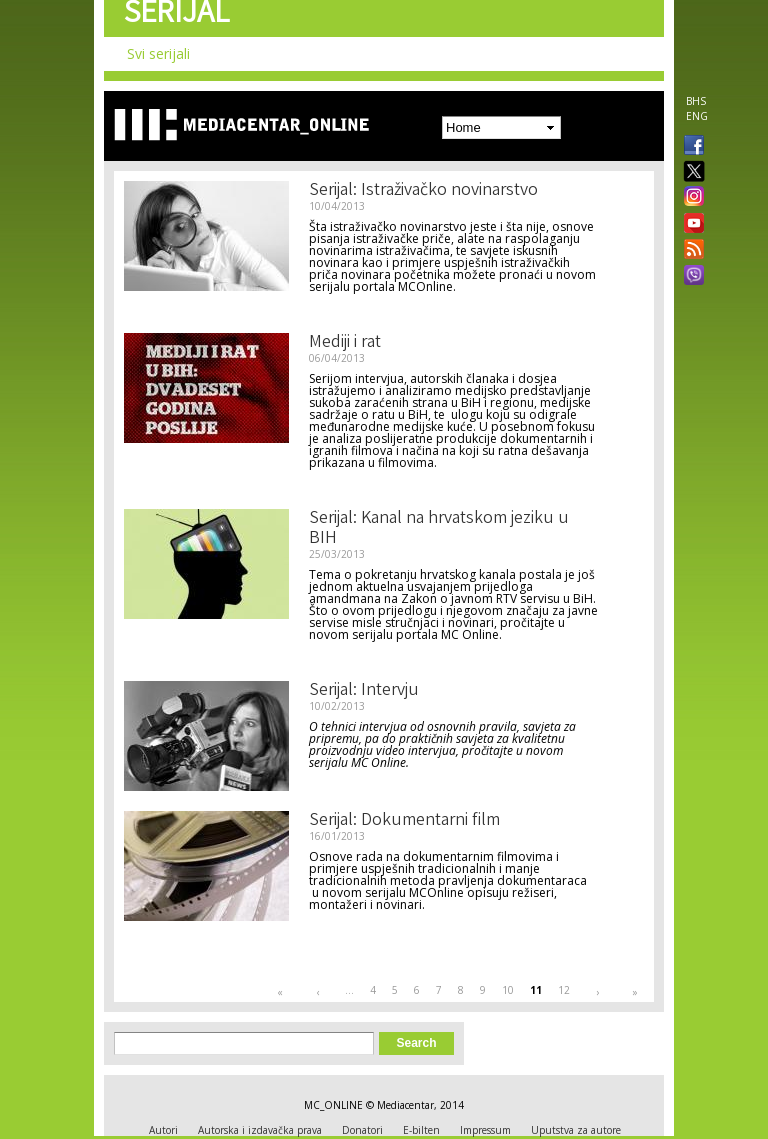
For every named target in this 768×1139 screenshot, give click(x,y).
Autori (163, 1130)
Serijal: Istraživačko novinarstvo (423, 191)
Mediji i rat (345, 343)
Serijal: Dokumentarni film (404, 821)
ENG (697, 116)
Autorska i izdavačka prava (260, 1130)
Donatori (362, 1130)
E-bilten (421, 1130)
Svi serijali (158, 53)
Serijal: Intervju (364, 691)
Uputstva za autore (576, 1130)
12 (564, 990)
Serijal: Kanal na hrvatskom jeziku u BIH (439, 529)
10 (508, 990)
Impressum (485, 1130)
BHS (696, 101)
